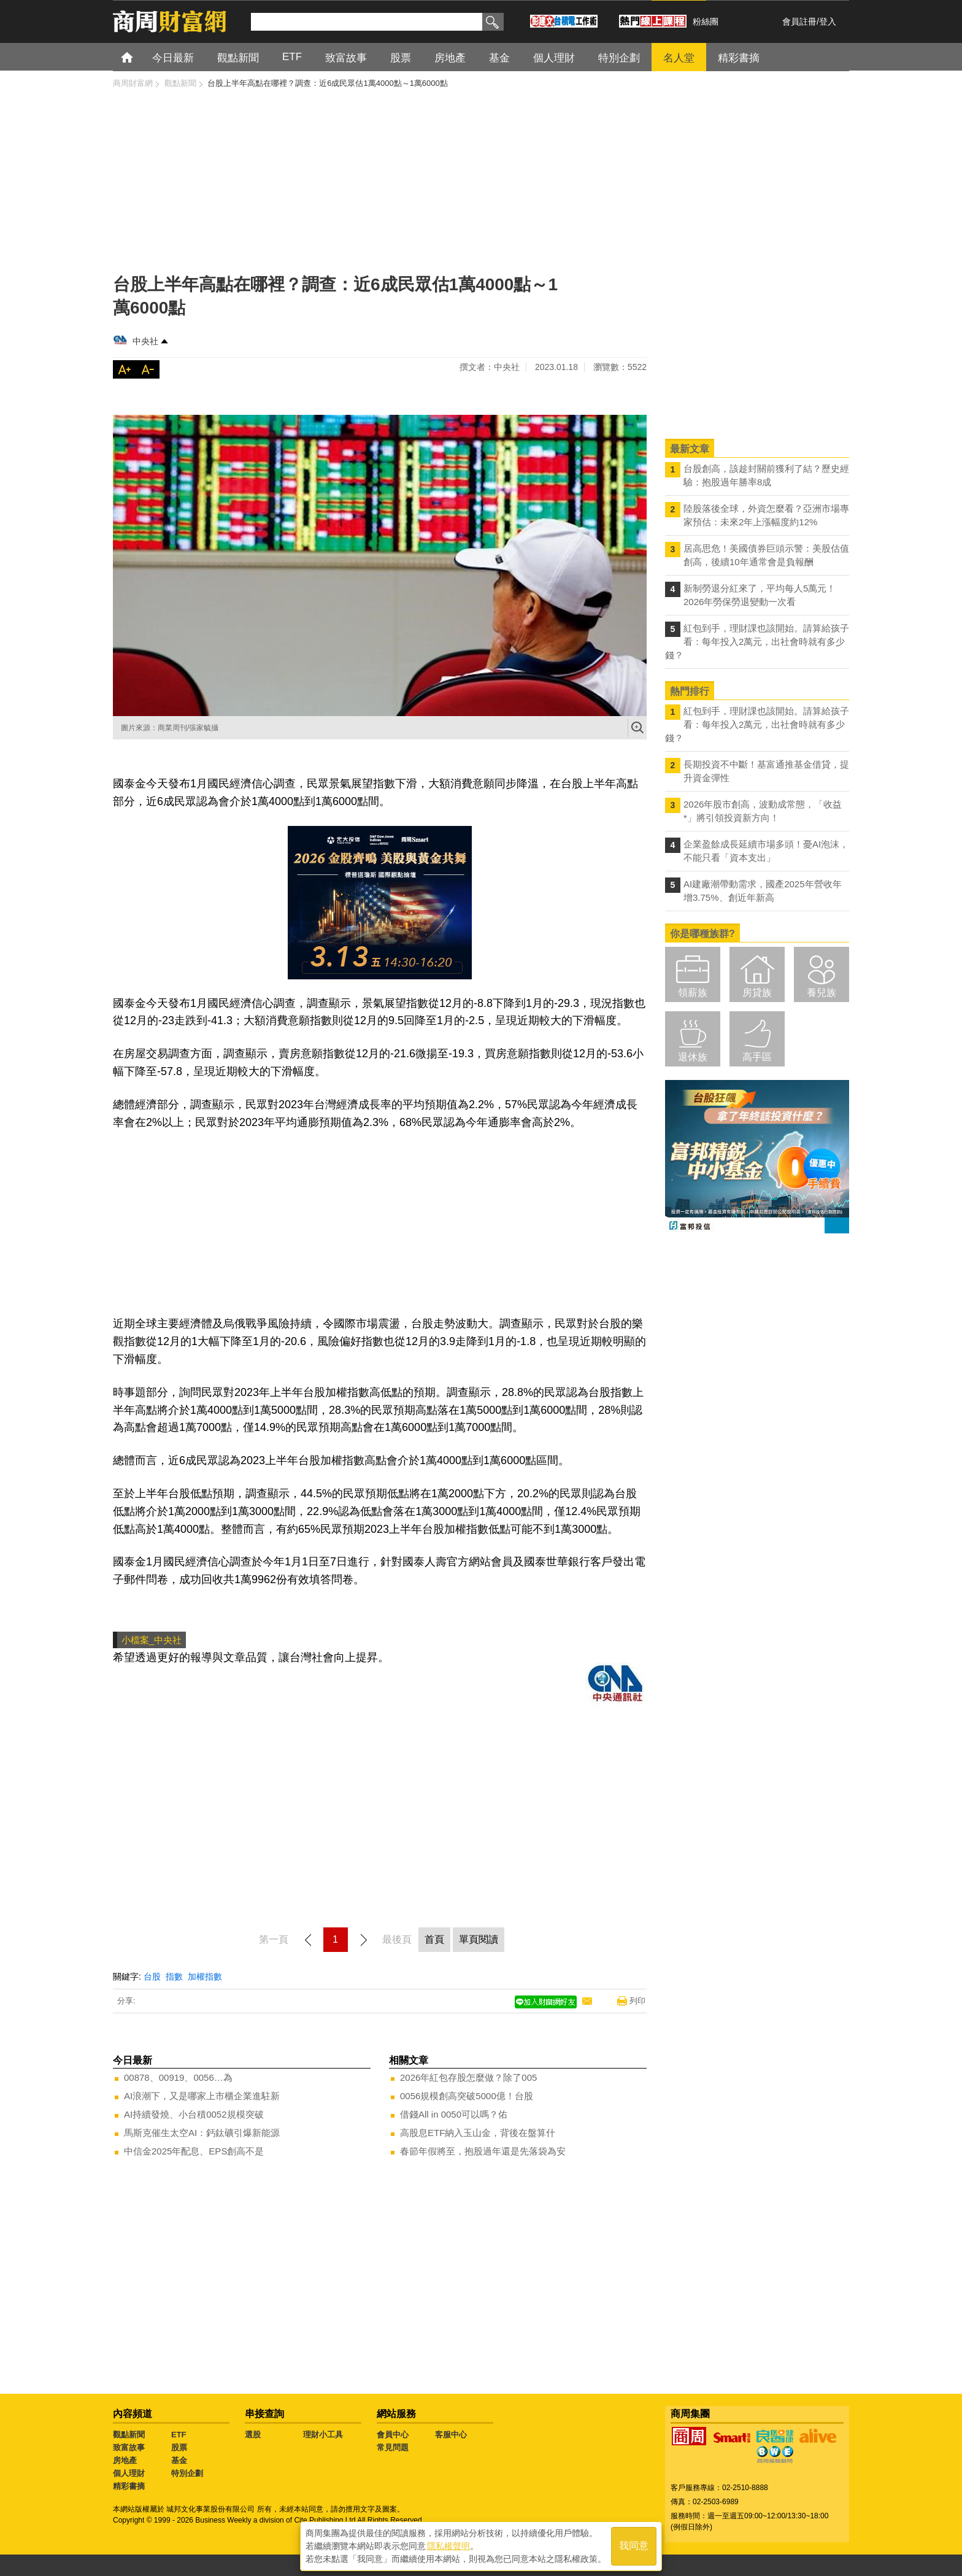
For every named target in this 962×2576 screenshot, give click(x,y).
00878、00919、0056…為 (178, 2077)
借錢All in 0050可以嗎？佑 (453, 2114)
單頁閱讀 (478, 1939)
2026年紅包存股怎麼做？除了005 (468, 2077)
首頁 (138, 57)
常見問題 (393, 2447)
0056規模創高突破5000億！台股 (466, 2096)
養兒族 (821, 992)
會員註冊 (799, 21)
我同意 (633, 2546)
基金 (179, 2460)
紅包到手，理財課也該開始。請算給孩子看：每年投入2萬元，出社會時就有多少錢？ (757, 641)
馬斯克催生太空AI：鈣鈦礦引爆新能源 (202, 2132)
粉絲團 (705, 21)
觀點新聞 (129, 2434)
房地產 (125, 2460)
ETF (179, 2434)
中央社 (145, 341)
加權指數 (205, 1976)
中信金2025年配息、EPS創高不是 (194, 2151)
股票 (179, 2447)
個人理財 (129, 2473)
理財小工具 (323, 2434)
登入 (827, 21)
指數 (174, 1976)
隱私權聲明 (448, 2546)
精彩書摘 (129, 2486)
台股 (152, 1976)
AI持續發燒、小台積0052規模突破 (194, 2114)
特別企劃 (187, 2473)
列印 (637, 2000)
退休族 (692, 1057)
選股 (253, 2434)
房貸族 (757, 992)
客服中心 (451, 2434)
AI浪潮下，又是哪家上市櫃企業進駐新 (202, 2096)
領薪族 (692, 992)
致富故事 (129, 2447)
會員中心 (393, 2434)
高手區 (757, 1057)
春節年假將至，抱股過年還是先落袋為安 (483, 2151)
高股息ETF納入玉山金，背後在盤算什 (477, 2132)
